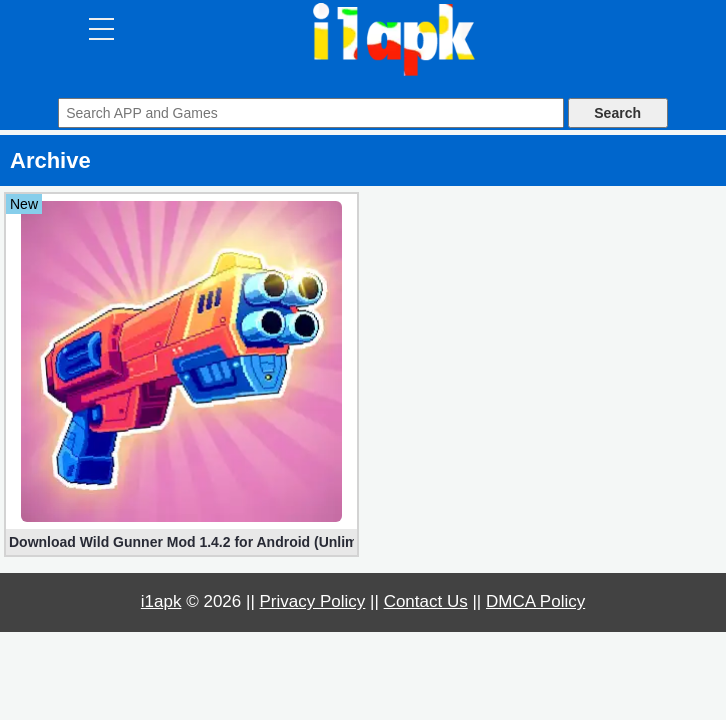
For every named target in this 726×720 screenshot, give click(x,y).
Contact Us (426, 601)
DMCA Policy (535, 601)
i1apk (161, 601)
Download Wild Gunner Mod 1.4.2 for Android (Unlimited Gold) (181, 542)
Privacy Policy (313, 601)
